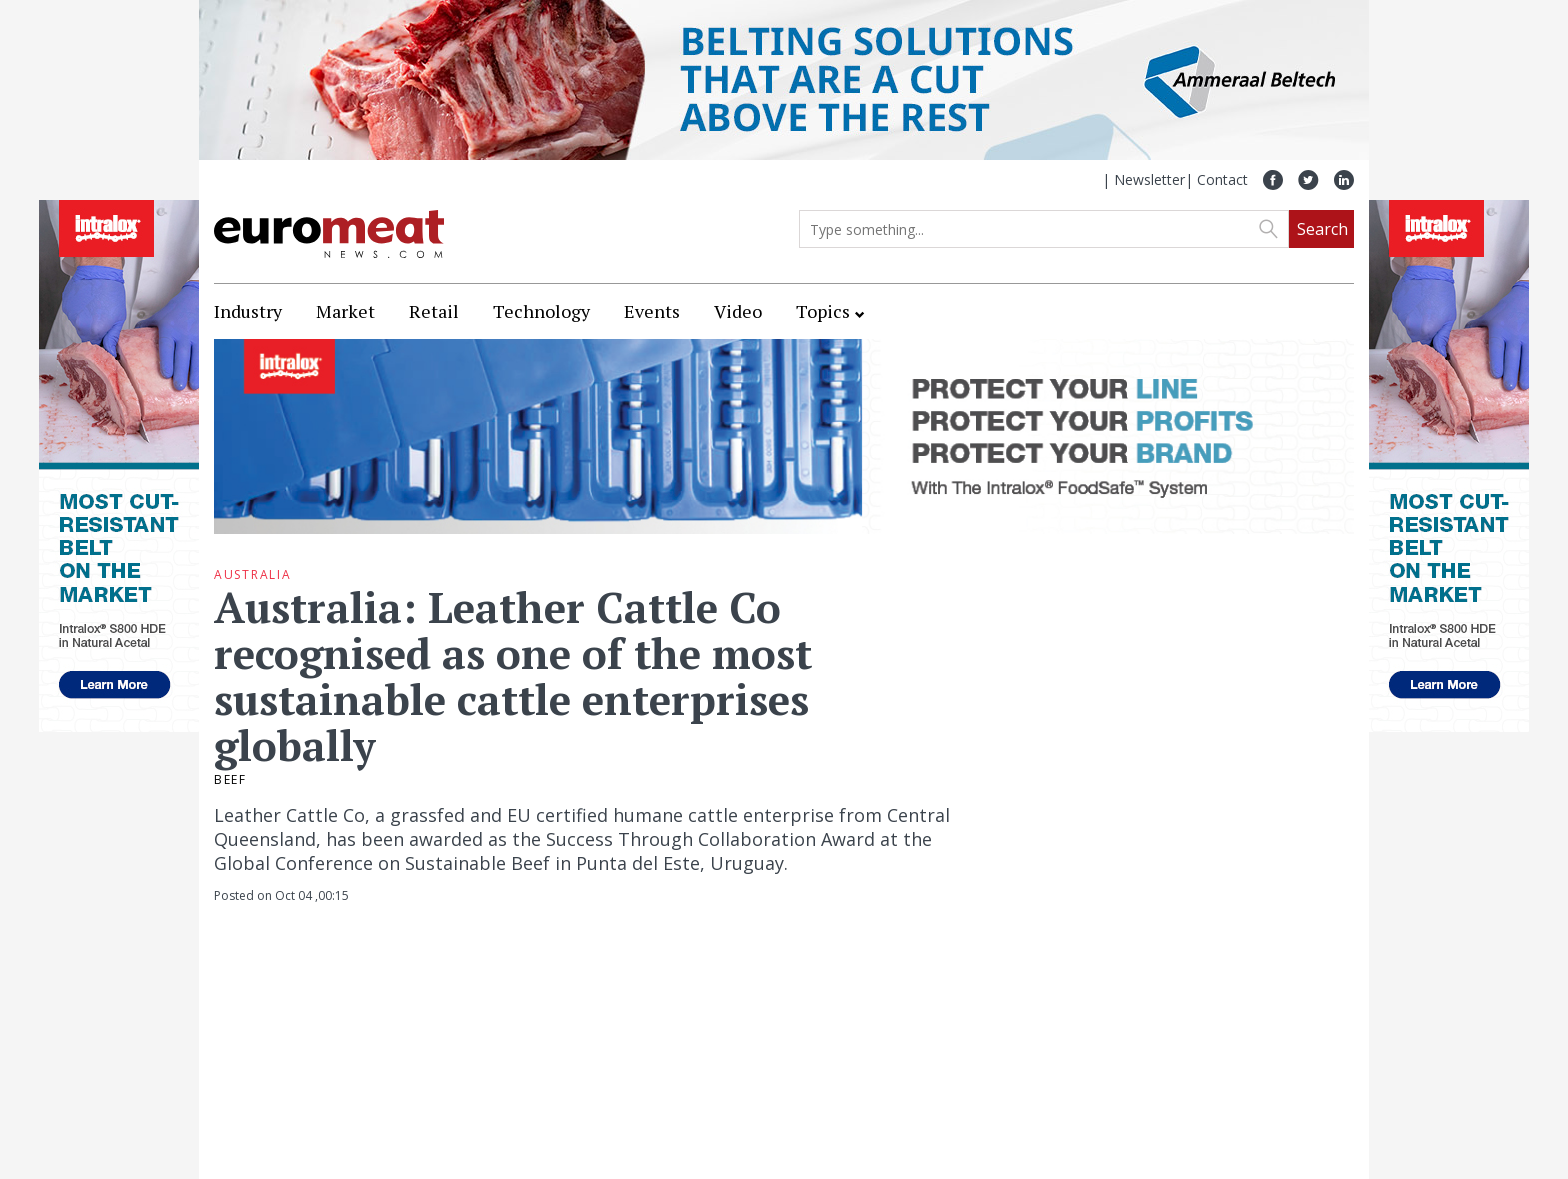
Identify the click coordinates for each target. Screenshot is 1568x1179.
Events (652, 311)
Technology (541, 311)
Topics (823, 311)
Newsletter (1149, 179)
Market (345, 311)
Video (738, 311)
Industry (248, 311)
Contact (1222, 179)
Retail (434, 311)
